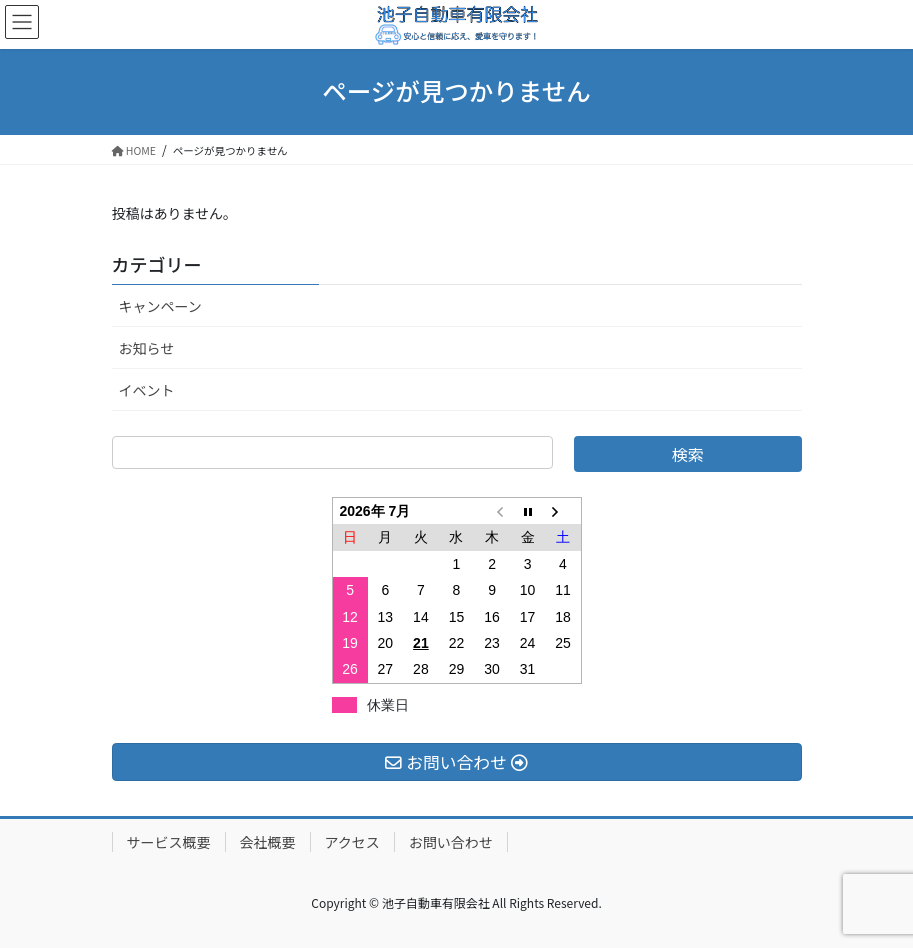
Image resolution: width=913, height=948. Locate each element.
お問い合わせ (451, 842)
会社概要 (268, 842)
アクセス (352, 842)
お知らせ (147, 348)
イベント (147, 390)
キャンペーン (160, 306)
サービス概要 (169, 842)
